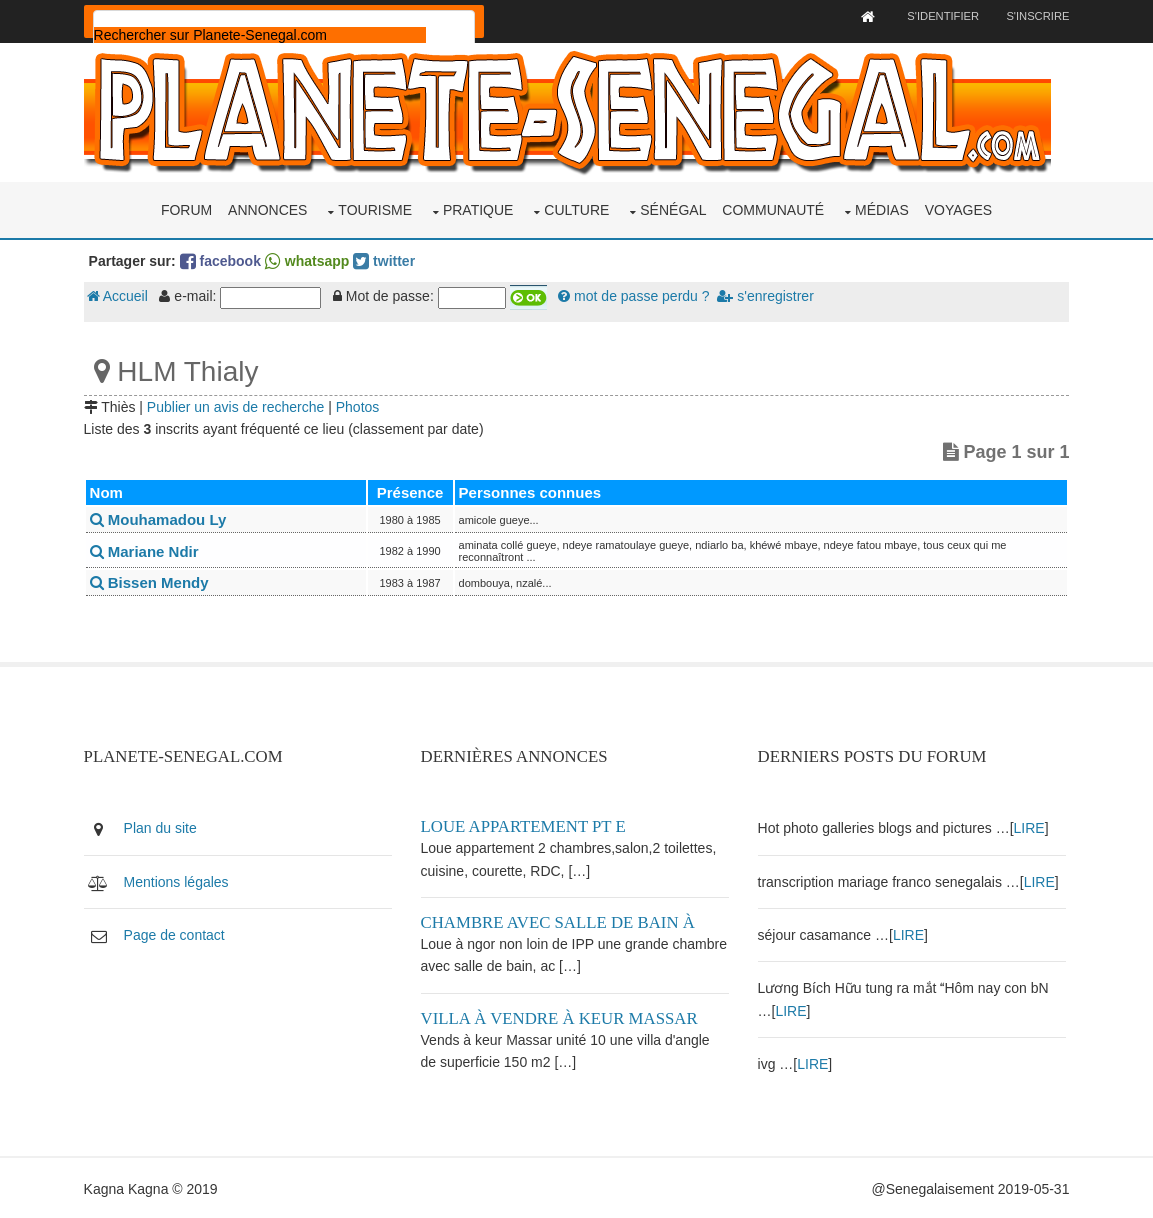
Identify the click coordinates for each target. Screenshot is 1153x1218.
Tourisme (375, 208)
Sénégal (673, 208)
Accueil (121, 295)
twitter (388, 259)
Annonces (267, 208)
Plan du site (164, 827)
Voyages (958, 208)
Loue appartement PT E (526, 825)
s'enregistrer (769, 295)
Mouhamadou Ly (162, 518)
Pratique (478, 208)
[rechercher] (264, 35)
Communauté (773, 208)
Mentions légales (180, 880)
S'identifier (938, 16)
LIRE (1031, 827)
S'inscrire (1033, 16)
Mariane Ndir (148, 549)
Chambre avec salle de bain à (561, 920)
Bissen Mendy (153, 581)
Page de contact (178, 933)
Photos (362, 405)
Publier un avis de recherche (239, 405)
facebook (224, 259)
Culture (576, 208)
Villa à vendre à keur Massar (562, 1016)
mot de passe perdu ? (637, 295)
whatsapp (311, 259)
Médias (882, 208)
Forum (186, 208)
